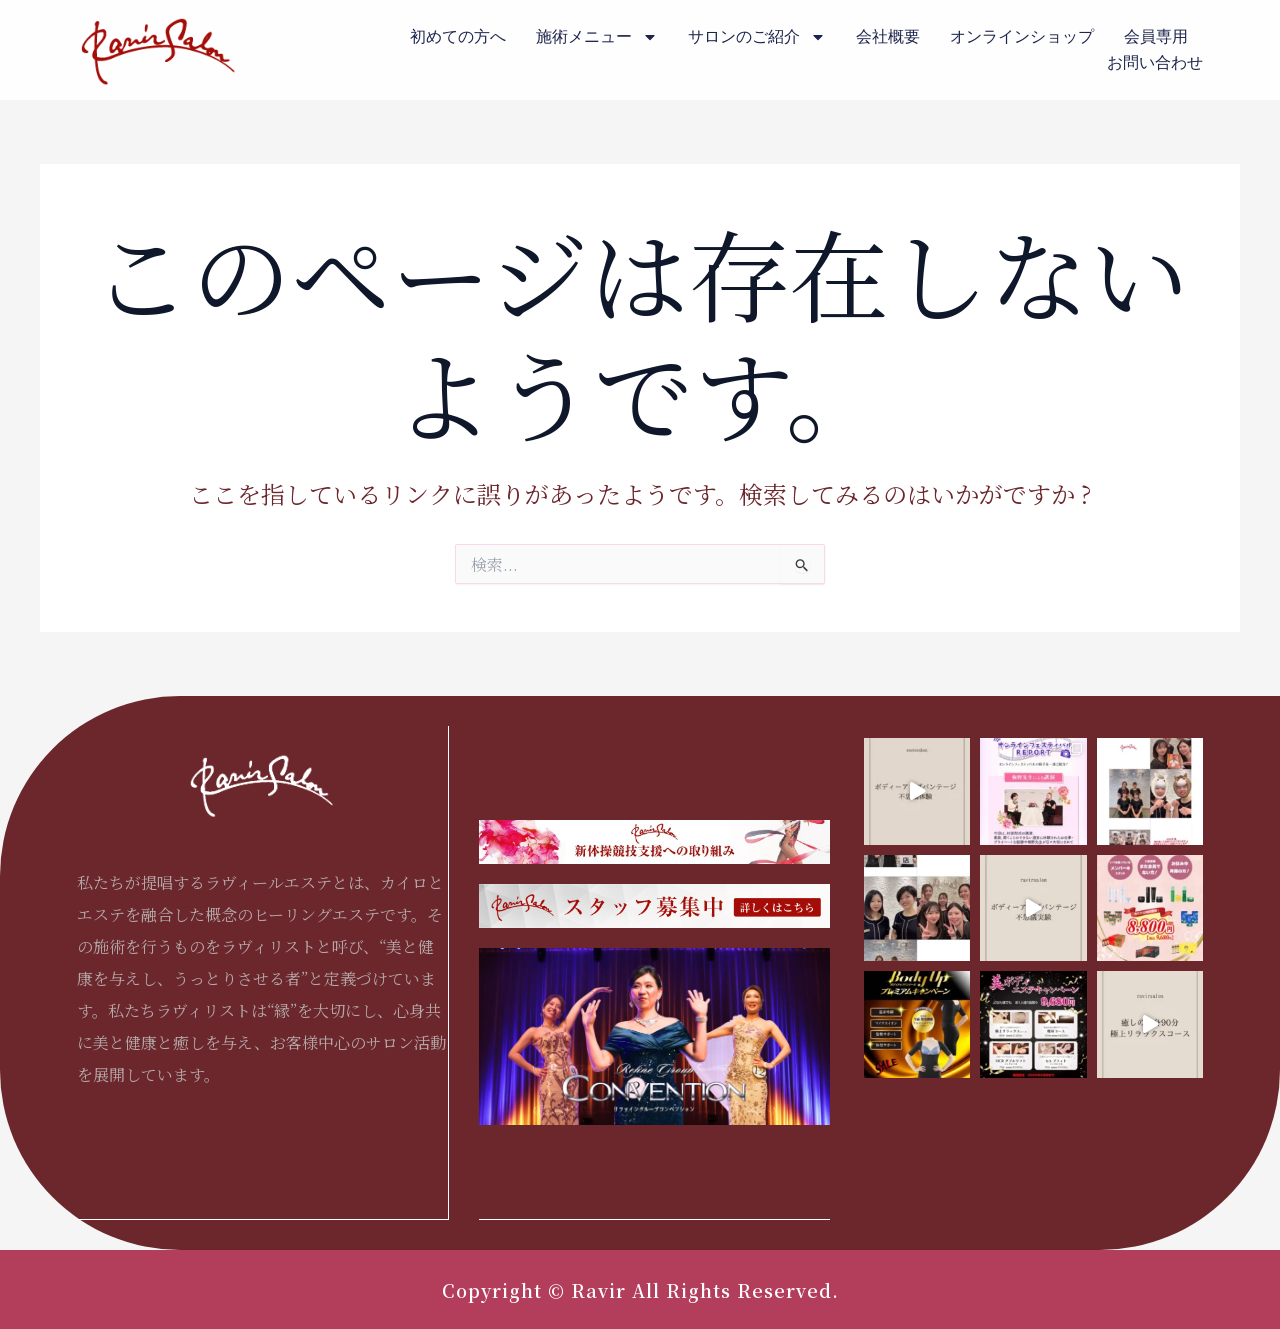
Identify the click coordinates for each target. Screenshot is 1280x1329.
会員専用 (1156, 36)
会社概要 (888, 36)
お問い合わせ (1155, 62)
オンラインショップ (1022, 36)
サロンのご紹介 (757, 37)
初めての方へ (458, 36)
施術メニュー (597, 37)
